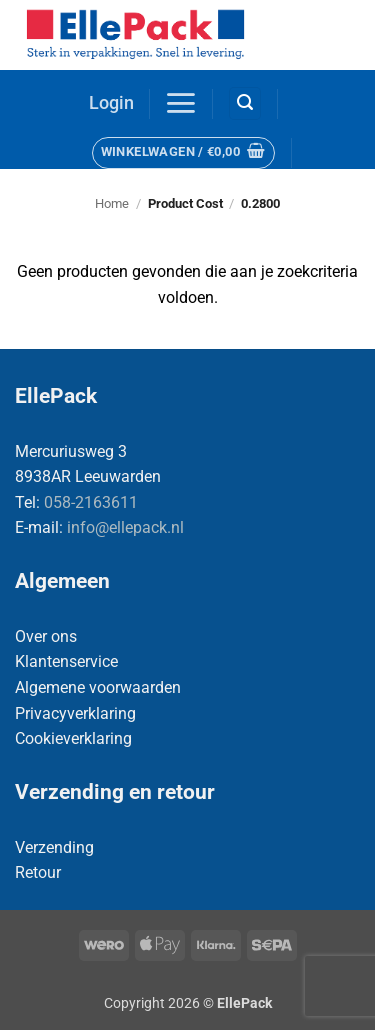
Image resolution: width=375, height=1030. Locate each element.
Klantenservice (66, 661)
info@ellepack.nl (125, 527)
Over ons (46, 636)
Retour (38, 872)
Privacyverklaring (75, 713)
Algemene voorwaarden (98, 687)
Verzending (54, 847)
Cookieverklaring (73, 738)
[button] (111, 103)
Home (112, 203)
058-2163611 (91, 502)
